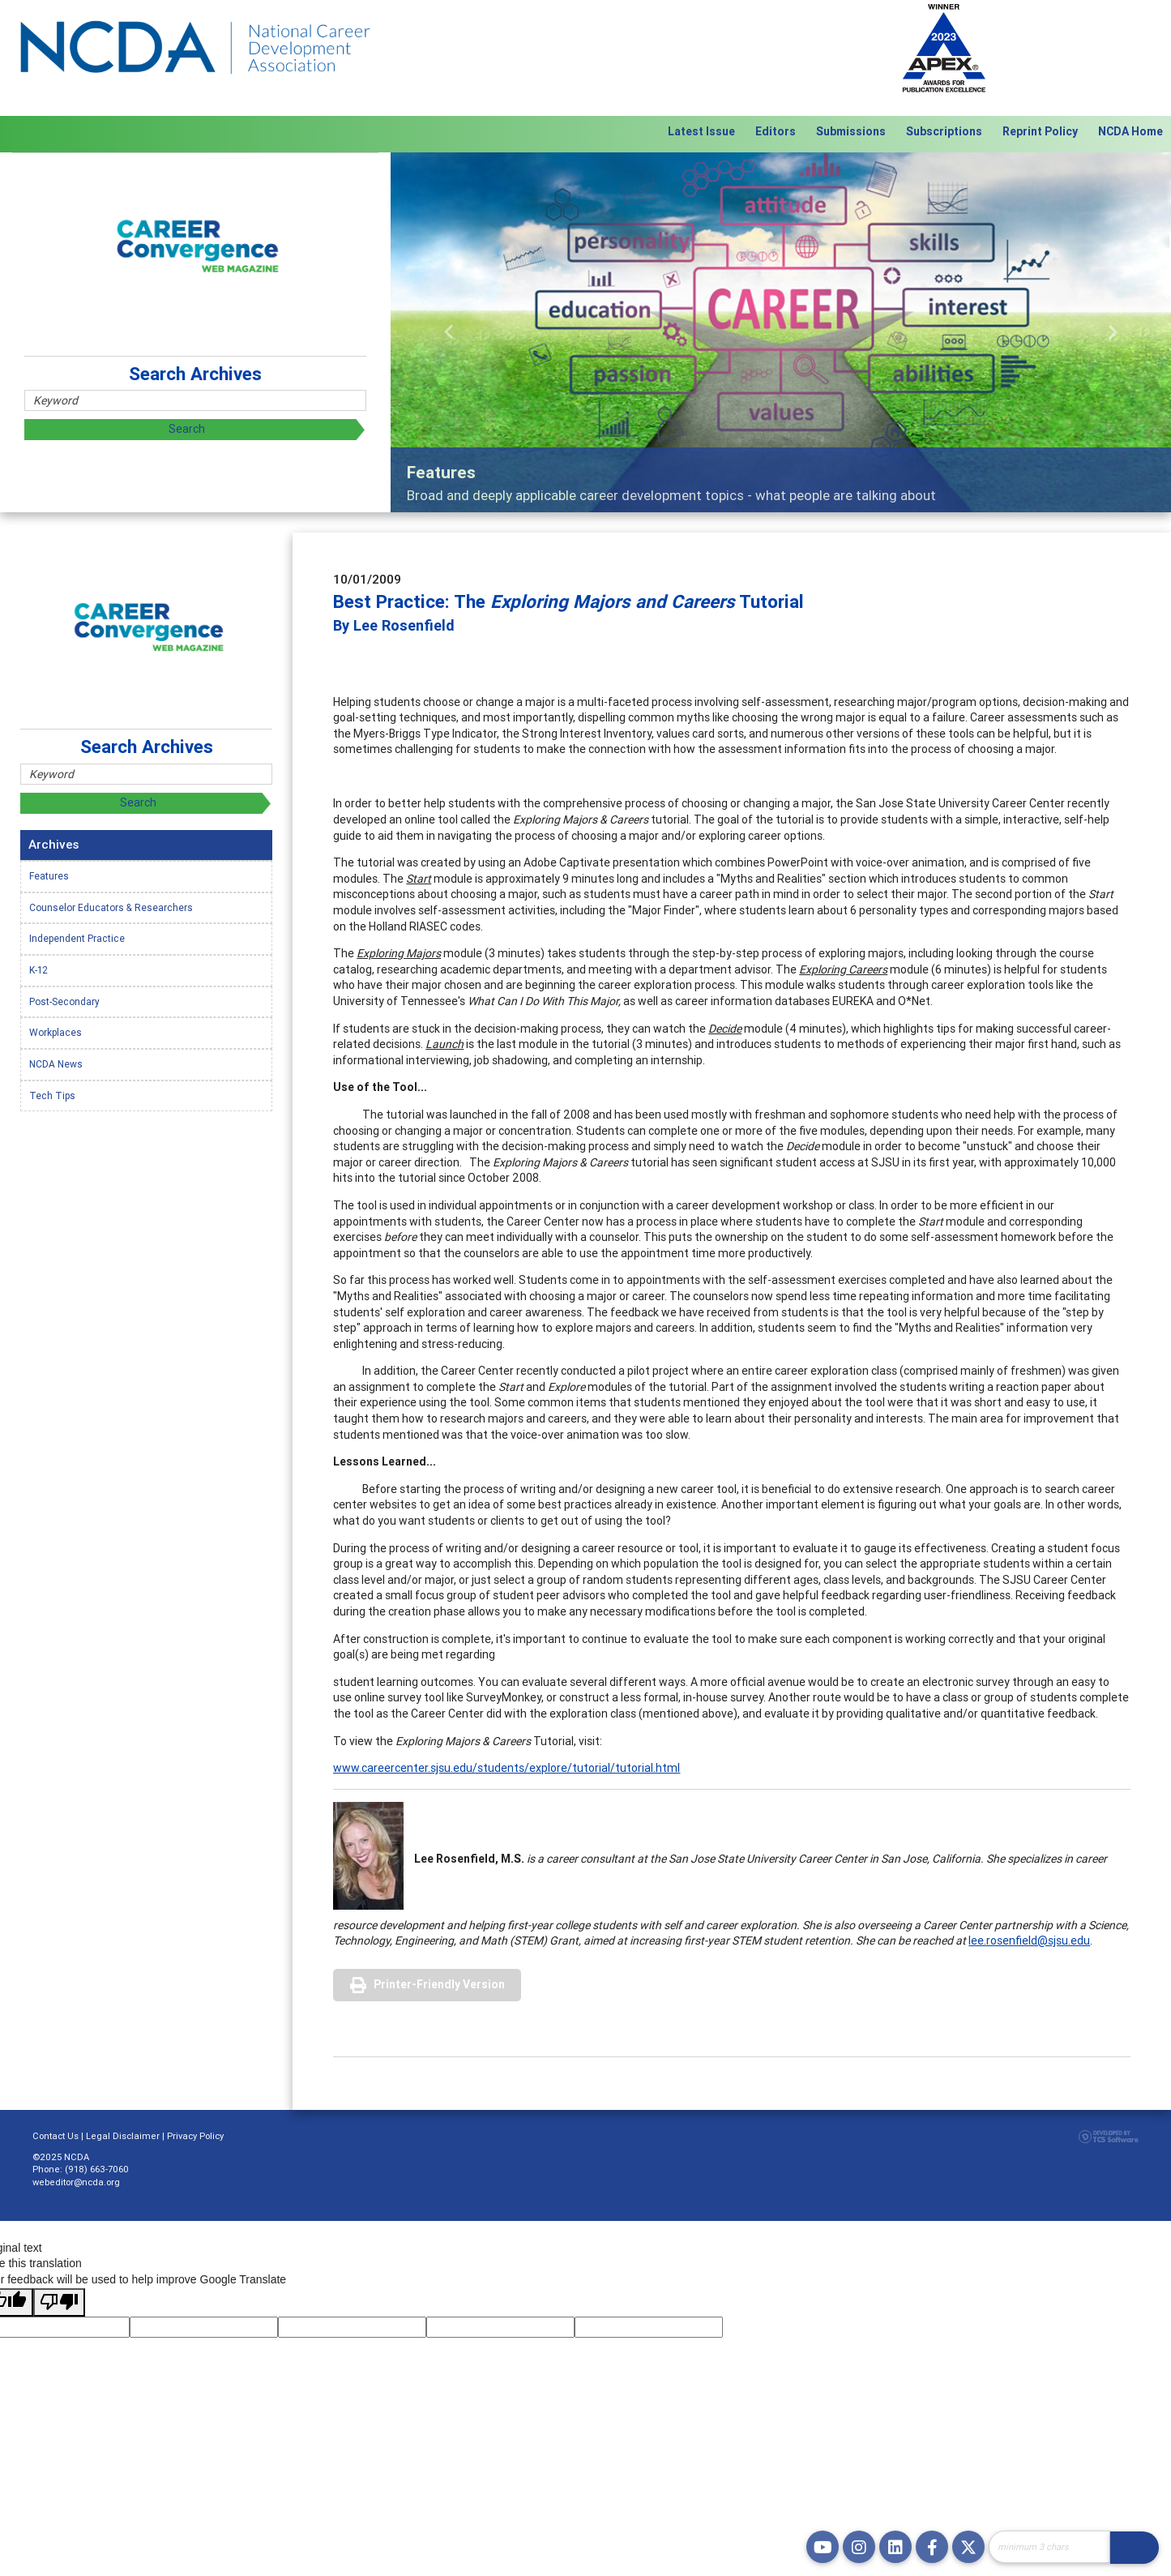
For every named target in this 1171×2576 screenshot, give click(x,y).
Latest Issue (701, 131)
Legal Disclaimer (123, 2136)
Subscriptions (944, 131)
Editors (775, 131)
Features (49, 876)
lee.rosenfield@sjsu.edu (1029, 1940)
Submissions (851, 131)
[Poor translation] (59, 2302)
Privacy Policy (195, 2136)
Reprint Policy (1040, 131)
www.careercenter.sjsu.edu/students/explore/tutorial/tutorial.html (506, 1768)
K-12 (38, 970)
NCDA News (56, 1064)
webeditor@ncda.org (76, 2182)
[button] (449, 332)
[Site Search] (1049, 2547)
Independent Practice (77, 938)
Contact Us (55, 2136)
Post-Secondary (64, 1001)
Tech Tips (52, 1095)
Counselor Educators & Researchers (111, 907)
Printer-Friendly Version (439, 1984)
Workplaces (55, 1032)
